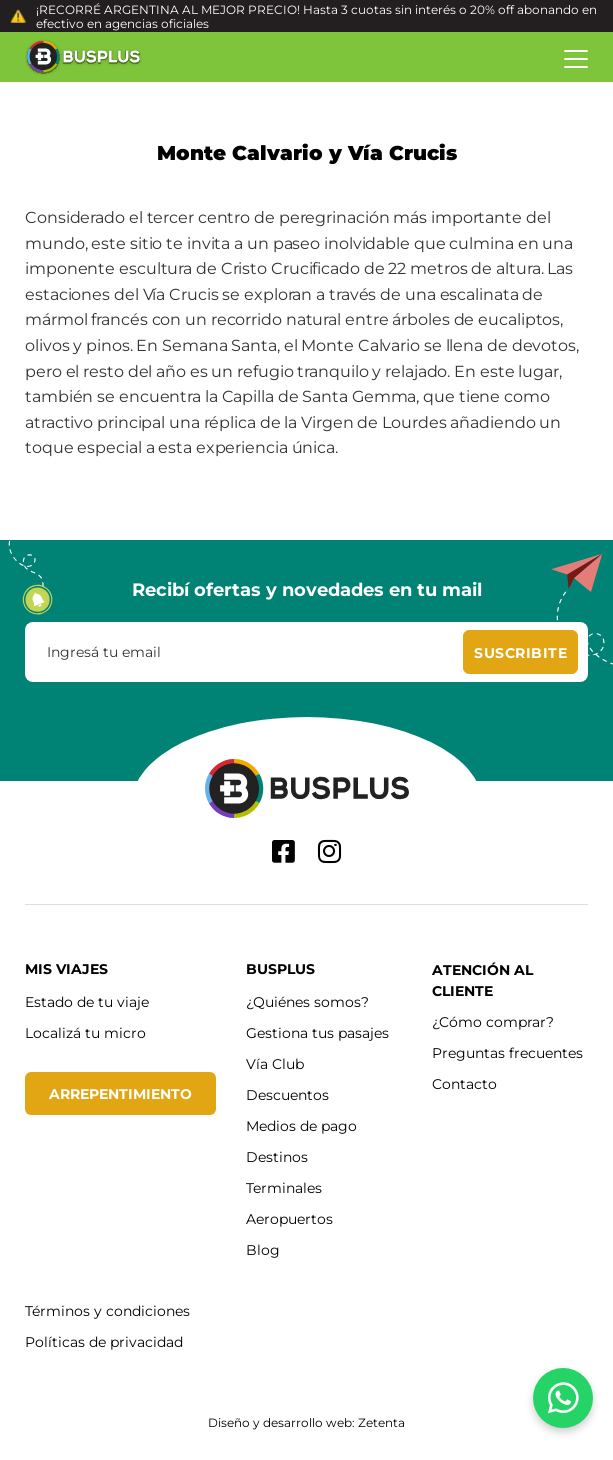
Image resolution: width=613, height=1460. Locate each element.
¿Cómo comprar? (493, 1021)
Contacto (464, 1083)
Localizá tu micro (85, 1032)
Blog (263, 1249)
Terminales (284, 1187)
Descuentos (287, 1094)
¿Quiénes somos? (307, 1001)
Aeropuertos (289, 1218)
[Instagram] (329, 851)
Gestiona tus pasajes (317, 1032)
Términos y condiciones (107, 1310)
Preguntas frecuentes (507, 1052)
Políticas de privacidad (104, 1341)
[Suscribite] (520, 652)
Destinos (277, 1156)
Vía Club (275, 1063)
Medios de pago (301, 1125)
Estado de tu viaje (87, 1001)
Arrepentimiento (120, 1093)
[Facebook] (283, 851)
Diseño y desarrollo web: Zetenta (306, 1422)
